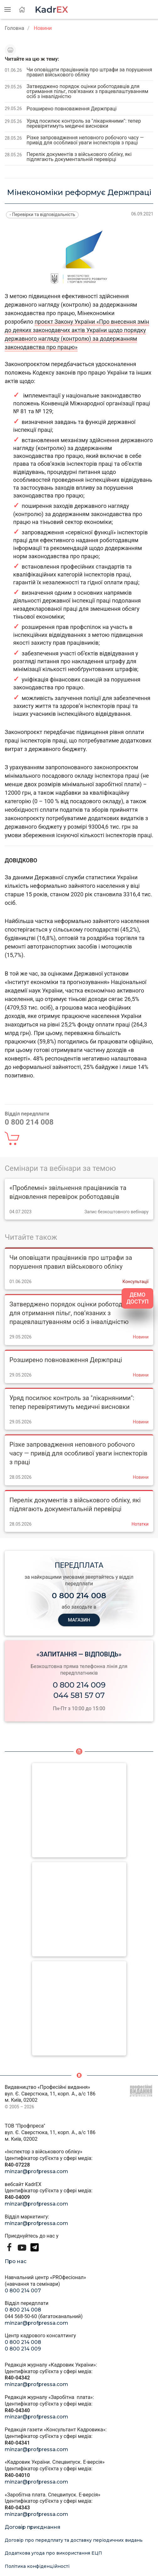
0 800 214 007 (23, 2291)
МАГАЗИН (79, 1620)
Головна (14, 28)
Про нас (15, 2261)
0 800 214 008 (23, 2310)
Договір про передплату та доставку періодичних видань (74, 2540)
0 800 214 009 (79, 1684)
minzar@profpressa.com (36, 2171)
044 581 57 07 (79, 1695)
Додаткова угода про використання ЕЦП (53, 2553)
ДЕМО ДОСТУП (137, 1298)
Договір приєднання (32, 2527)
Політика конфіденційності (37, 2566)
